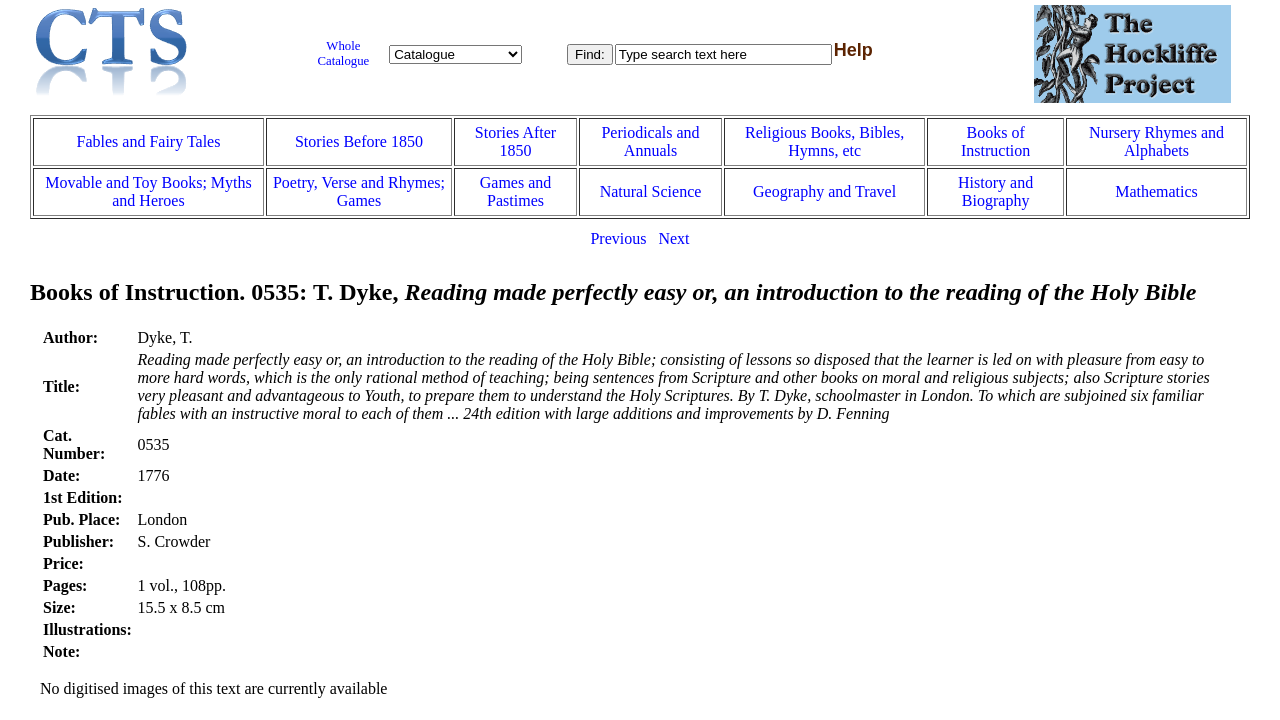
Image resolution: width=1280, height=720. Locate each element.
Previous (618, 238)
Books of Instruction (995, 141)
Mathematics (1156, 191)
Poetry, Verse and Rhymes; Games (359, 191)
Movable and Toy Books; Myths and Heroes (148, 191)
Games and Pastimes (516, 191)
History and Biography (995, 191)
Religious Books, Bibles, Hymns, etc (824, 141)
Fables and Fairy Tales (149, 141)
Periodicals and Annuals (650, 141)
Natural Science (651, 191)
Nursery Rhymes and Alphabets (1156, 141)
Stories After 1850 (515, 141)
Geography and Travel (824, 191)
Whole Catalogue (343, 53)
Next (673, 238)
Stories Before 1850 (359, 141)
